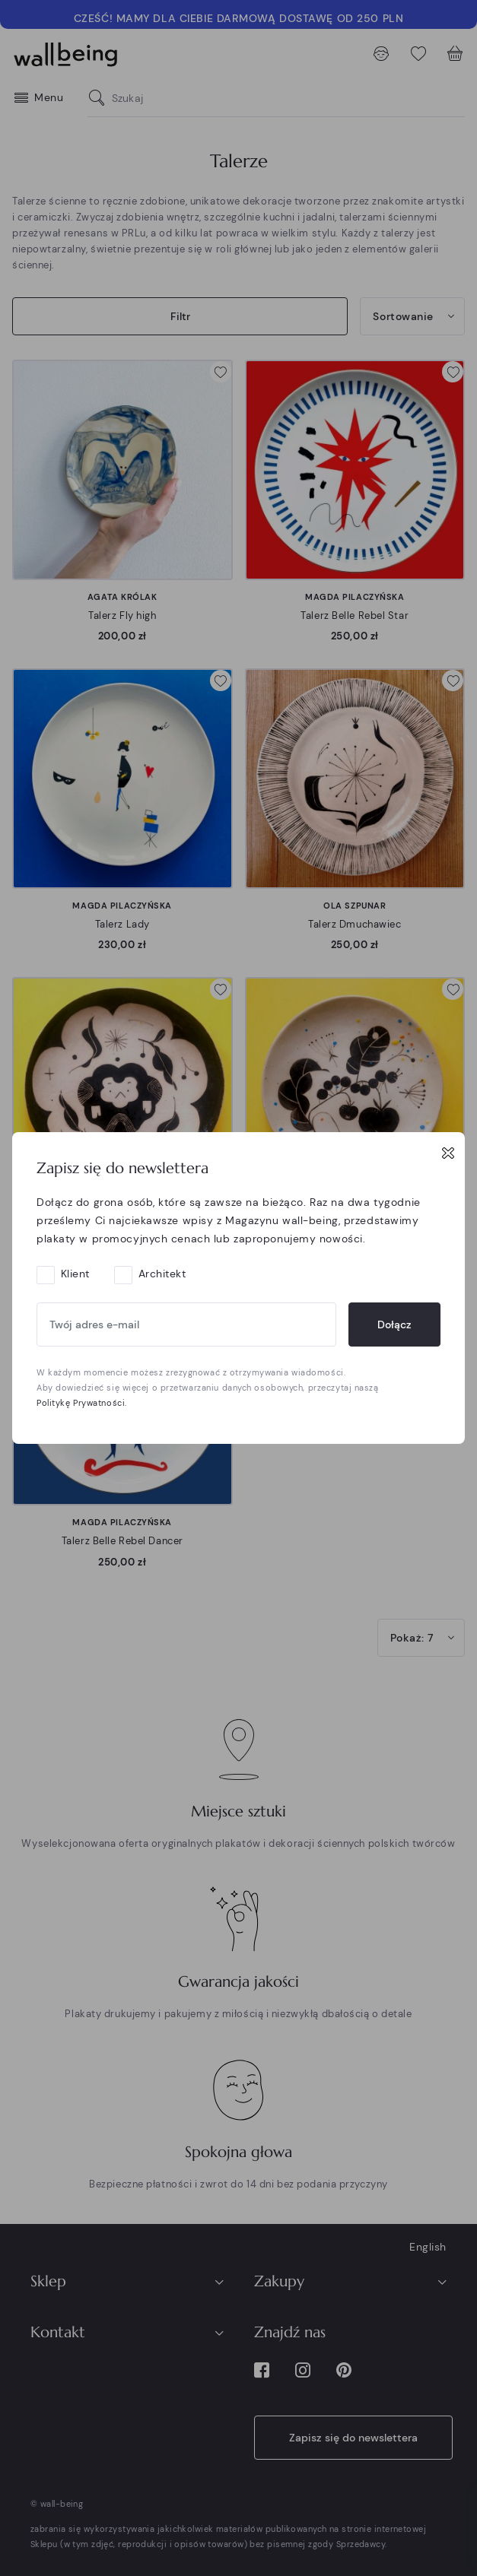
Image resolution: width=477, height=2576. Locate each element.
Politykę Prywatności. (82, 1402)
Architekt (162, 1273)
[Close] (448, 1153)
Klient (75, 1273)
